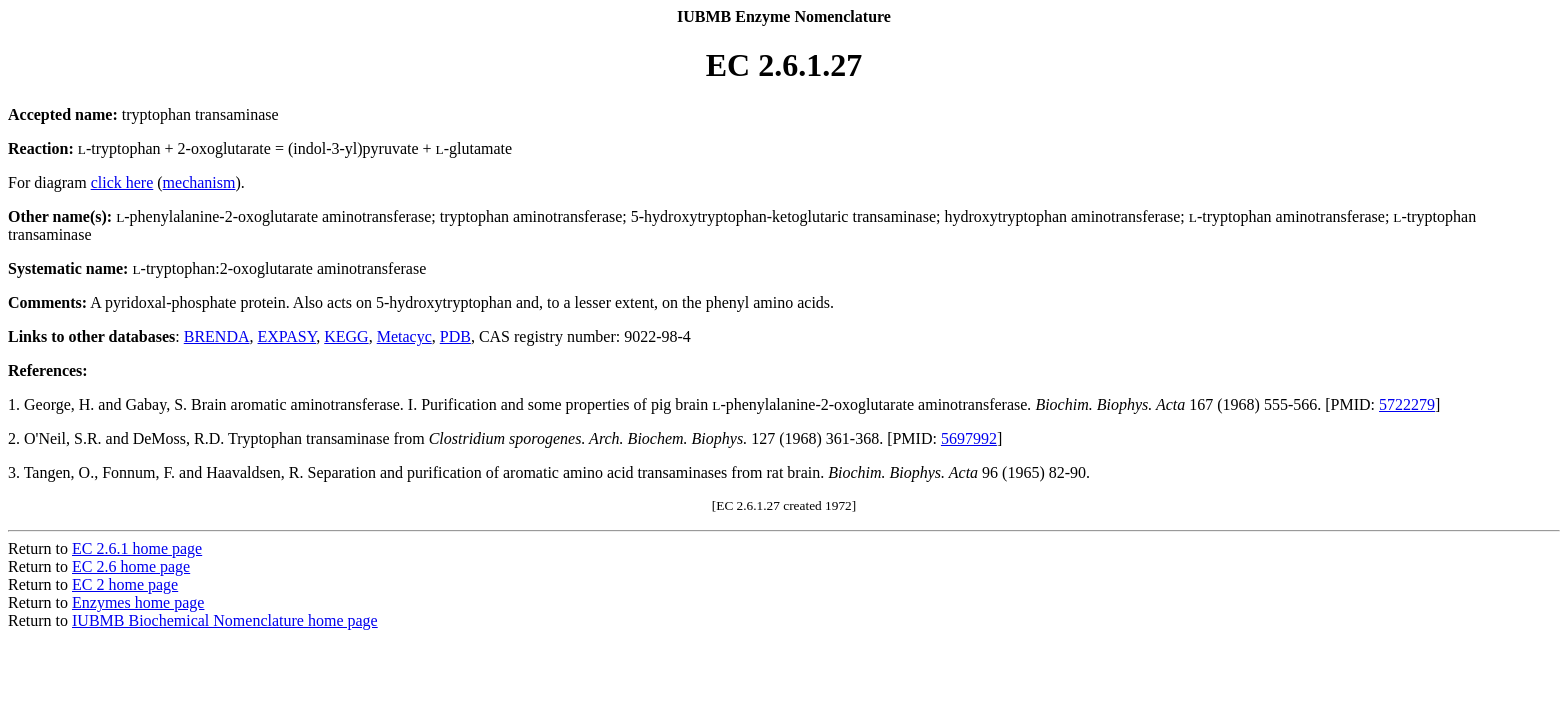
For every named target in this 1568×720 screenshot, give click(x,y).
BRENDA (217, 336)
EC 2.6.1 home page (137, 548)
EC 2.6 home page (131, 566)
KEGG (346, 336)
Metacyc (404, 336)
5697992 (969, 438)
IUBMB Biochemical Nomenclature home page (225, 620)
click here (122, 182)
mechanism (199, 182)
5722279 (1407, 404)
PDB (455, 336)
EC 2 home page (125, 584)
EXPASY (287, 336)
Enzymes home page (138, 602)
